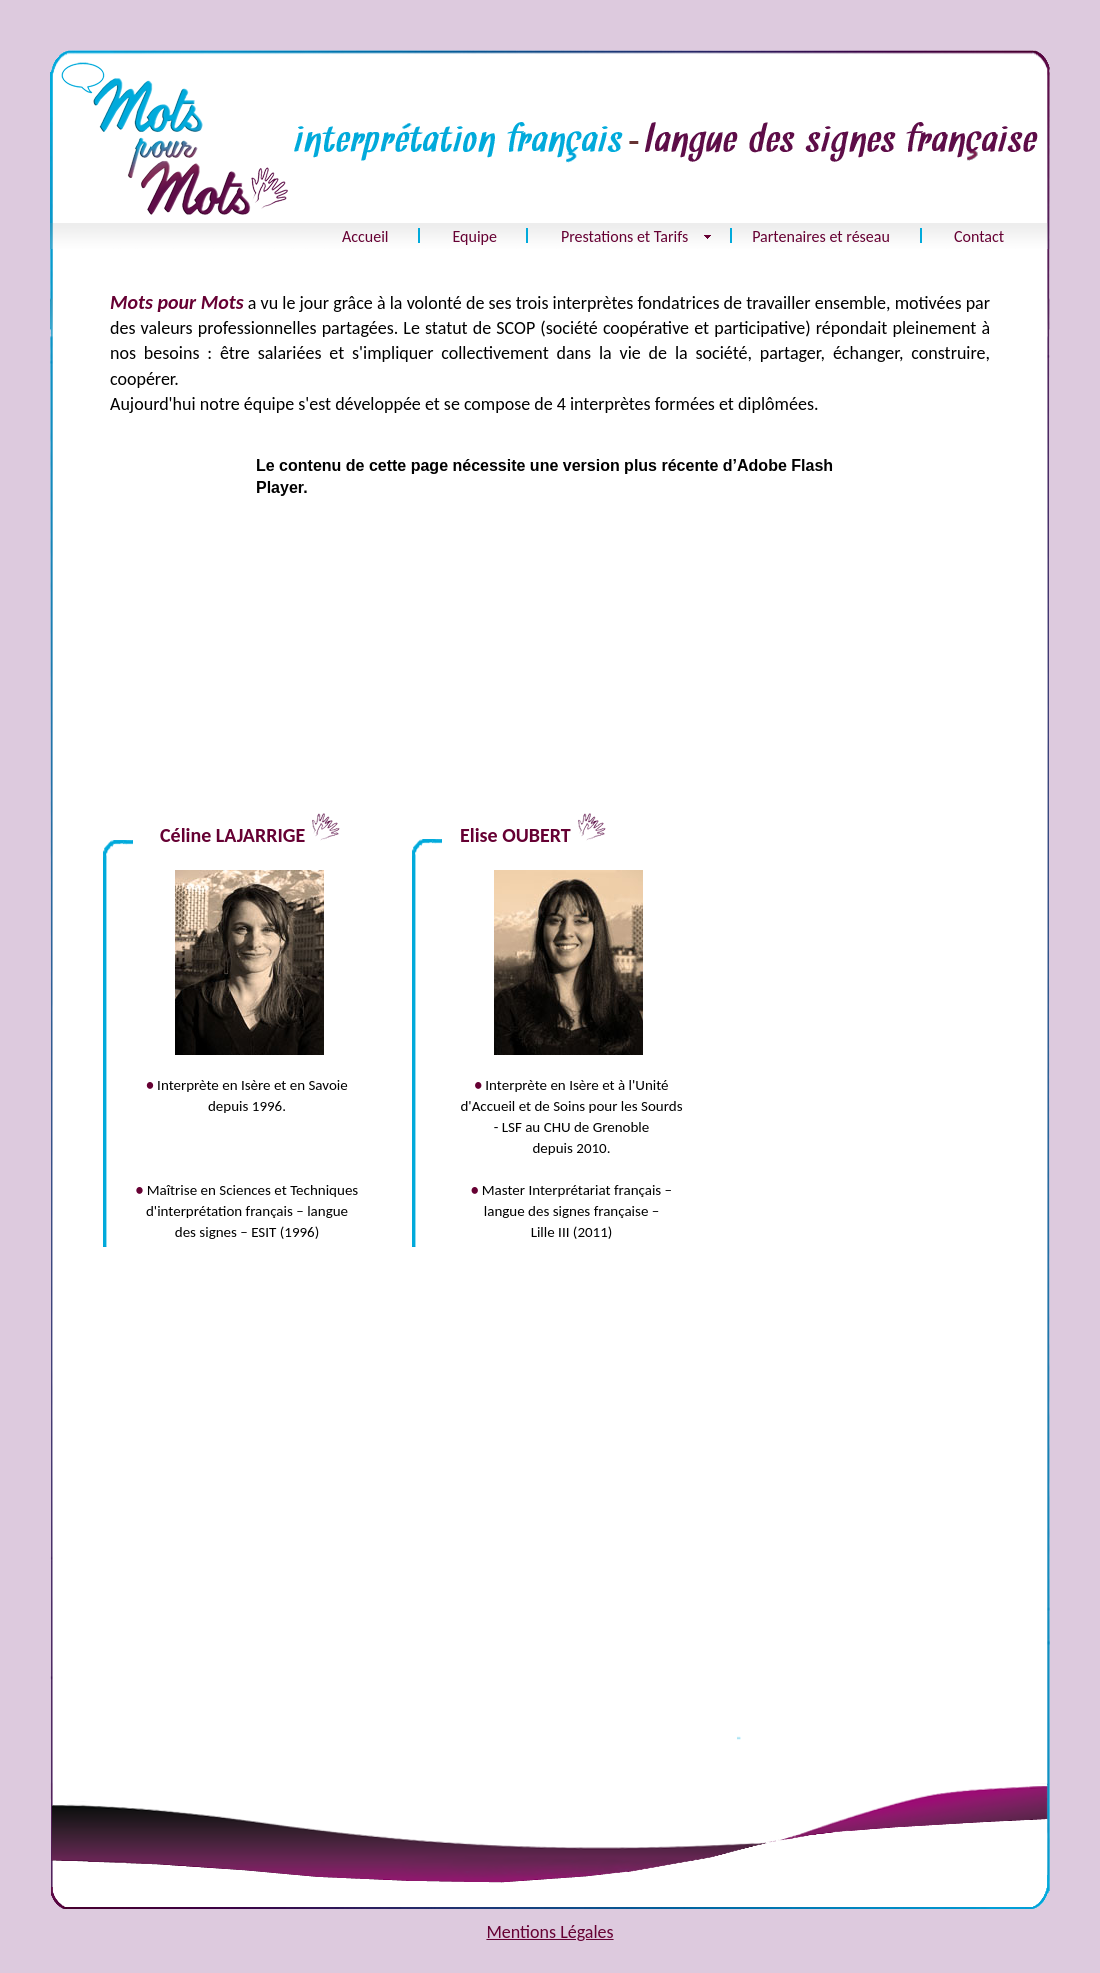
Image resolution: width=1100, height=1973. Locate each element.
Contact (979, 236)
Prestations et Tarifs (624, 236)
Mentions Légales (549, 1932)
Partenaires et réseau (821, 236)
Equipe (475, 236)
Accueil (365, 236)
